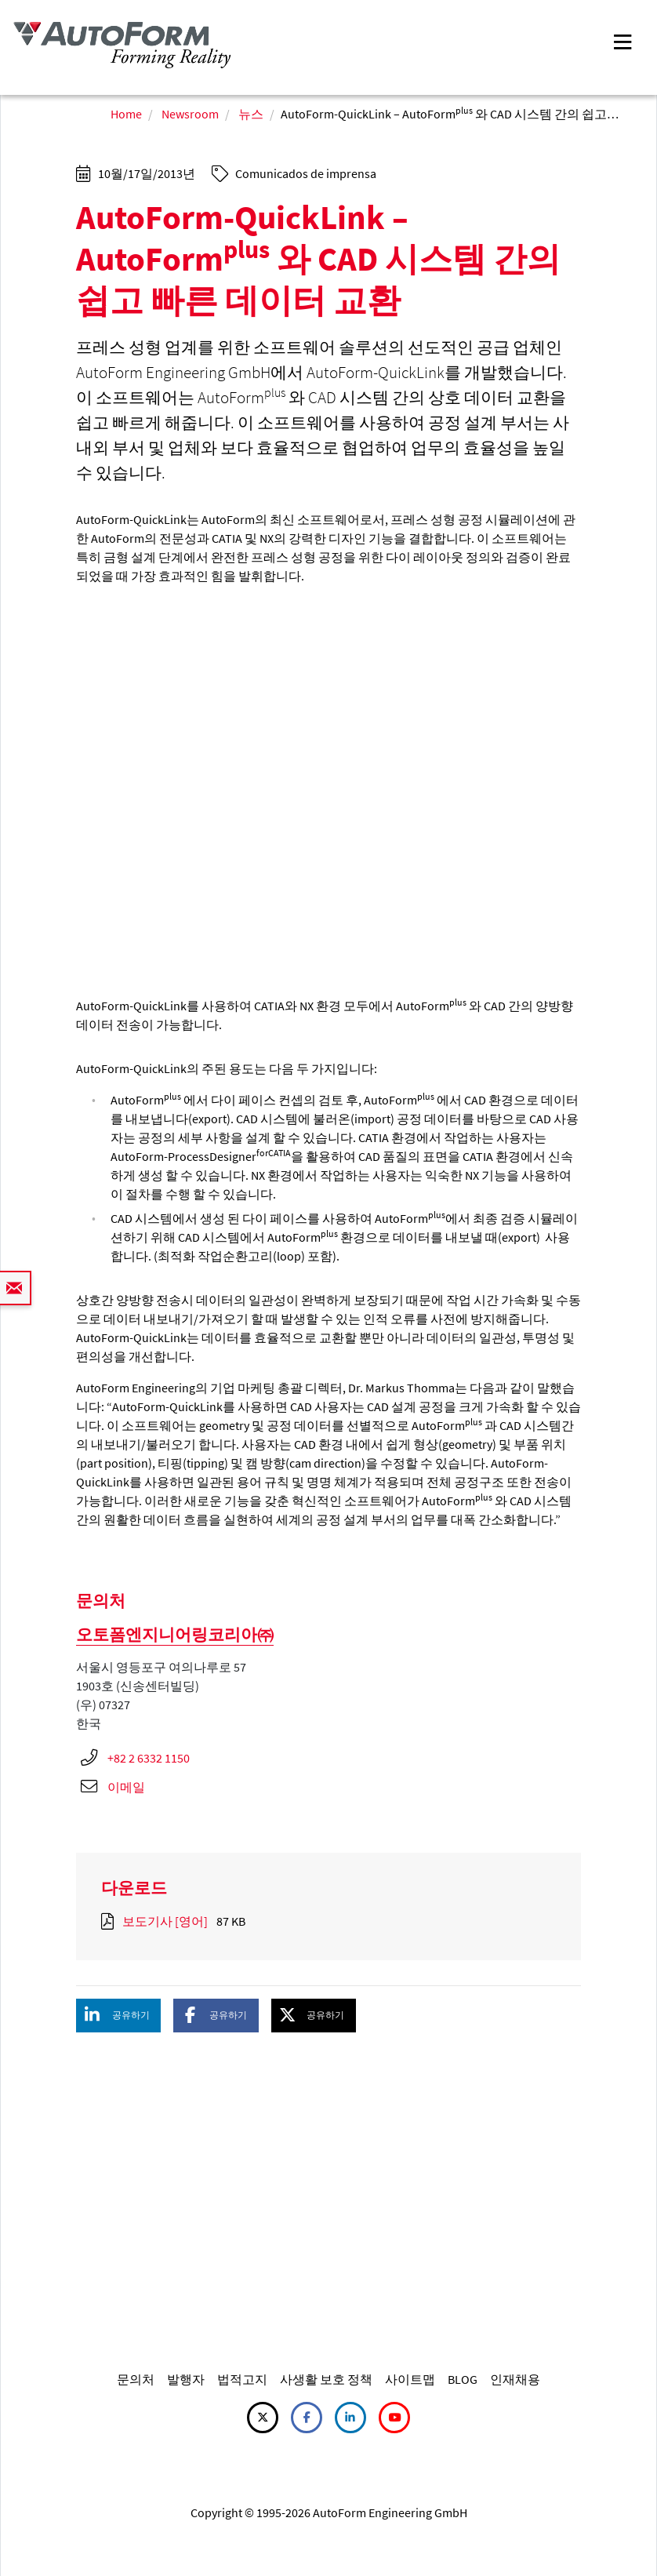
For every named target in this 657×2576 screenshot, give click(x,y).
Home (126, 114)
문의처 (135, 2379)
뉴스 (250, 114)
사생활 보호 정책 (326, 2379)
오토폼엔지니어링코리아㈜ (175, 1634)
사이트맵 (410, 2379)
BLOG (462, 2379)
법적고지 (242, 2379)
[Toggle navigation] (622, 40)
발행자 (186, 2379)
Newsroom (190, 114)
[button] (118, 2015)
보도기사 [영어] (165, 1921)
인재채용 (515, 2379)
